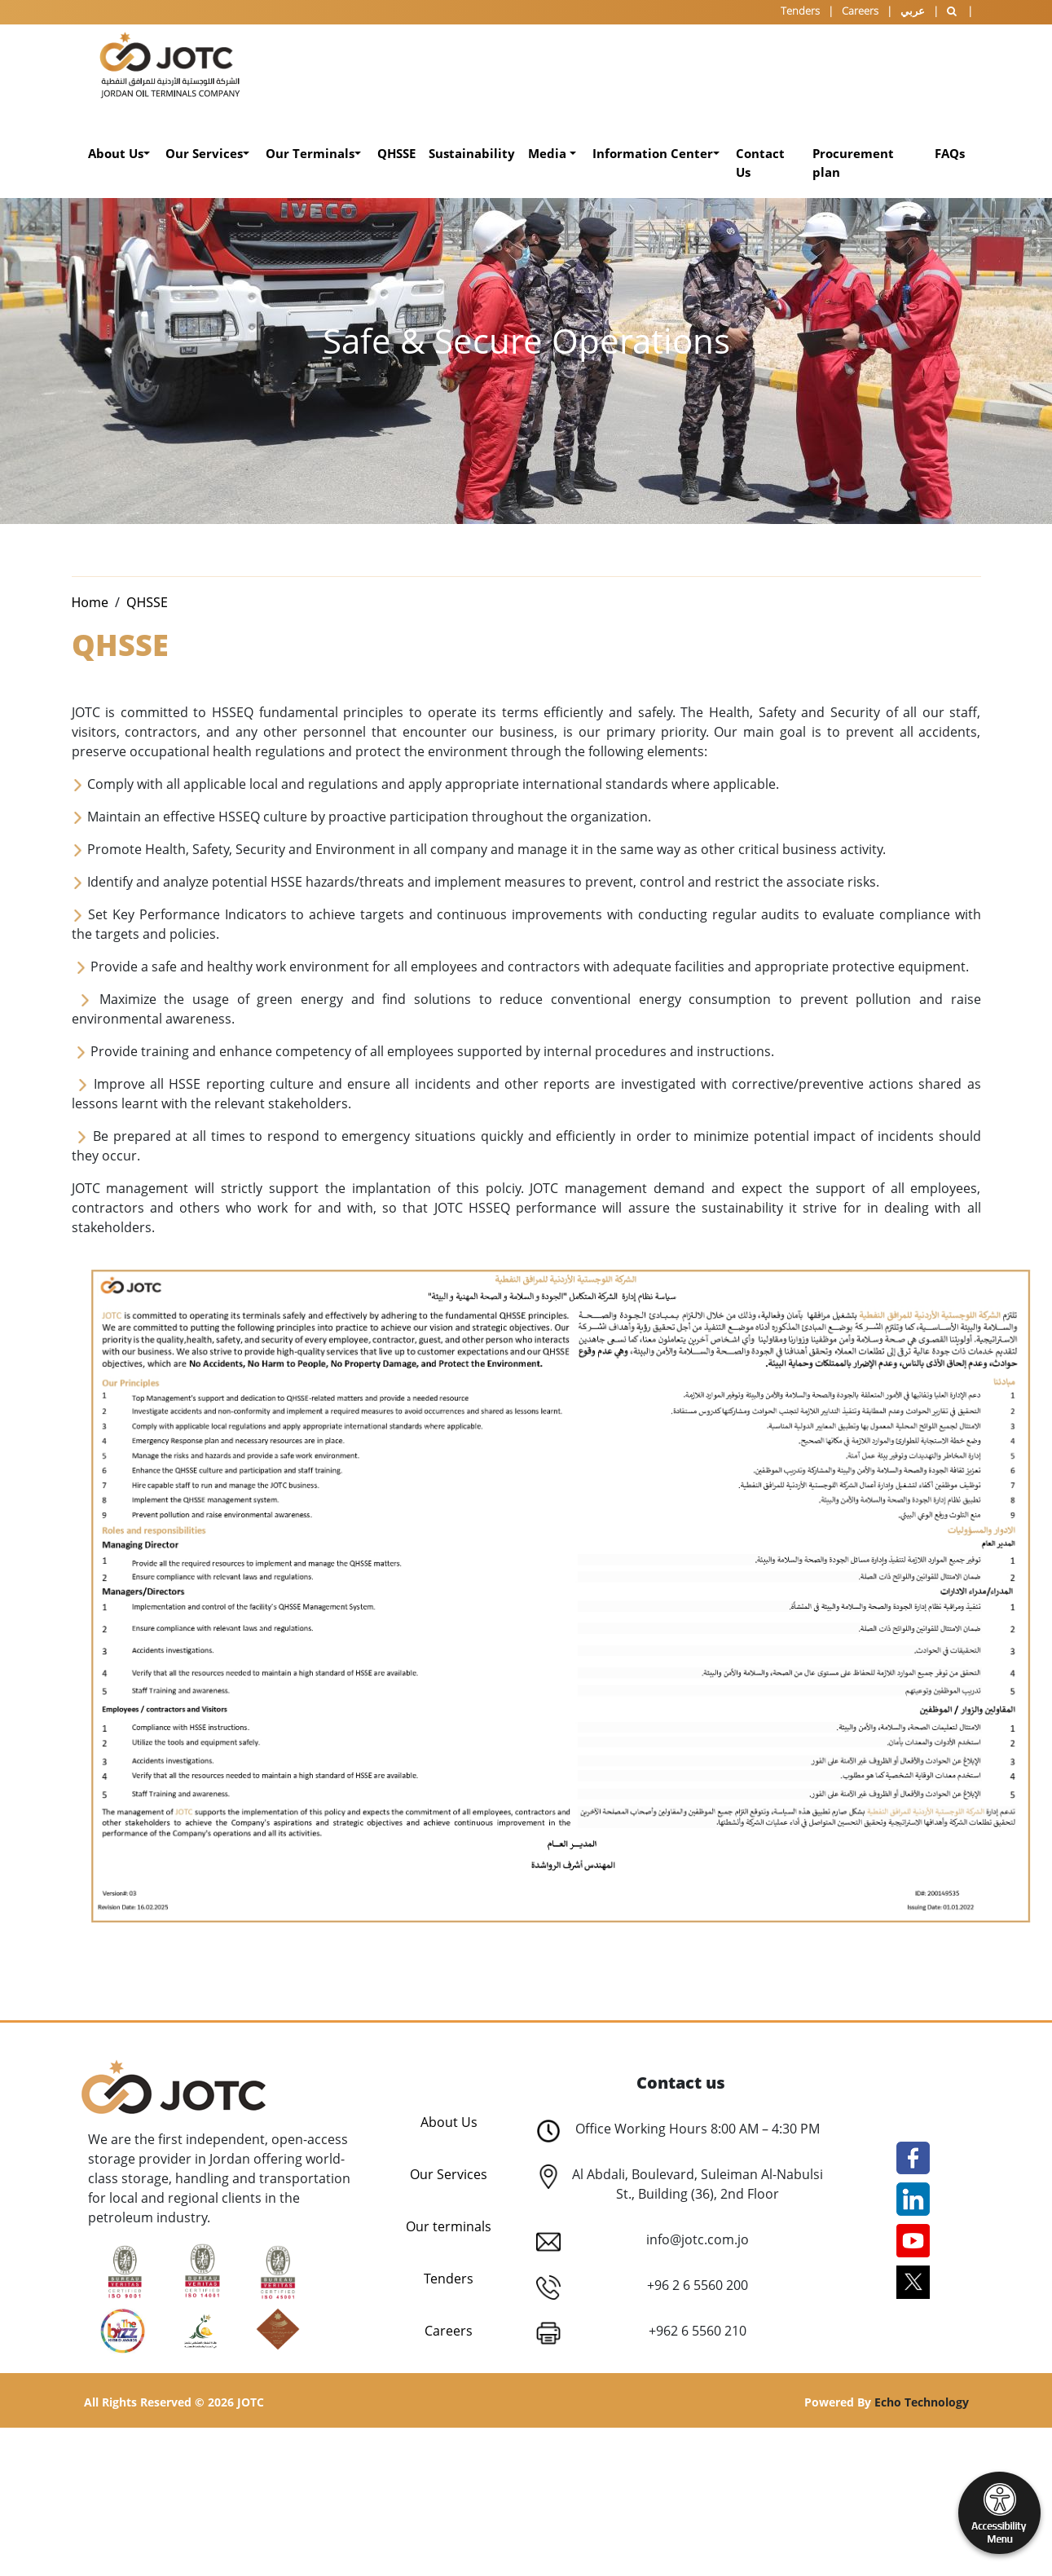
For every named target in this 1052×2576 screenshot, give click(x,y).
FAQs (950, 153)
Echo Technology (921, 2402)
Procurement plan (853, 162)
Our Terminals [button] (310, 153)
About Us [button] (115, 153)
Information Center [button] (652, 153)
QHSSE (396, 153)
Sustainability (472, 153)
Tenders (800, 10)
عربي (912, 10)
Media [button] (549, 153)
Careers (860, 10)
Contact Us (760, 162)
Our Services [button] (204, 153)
